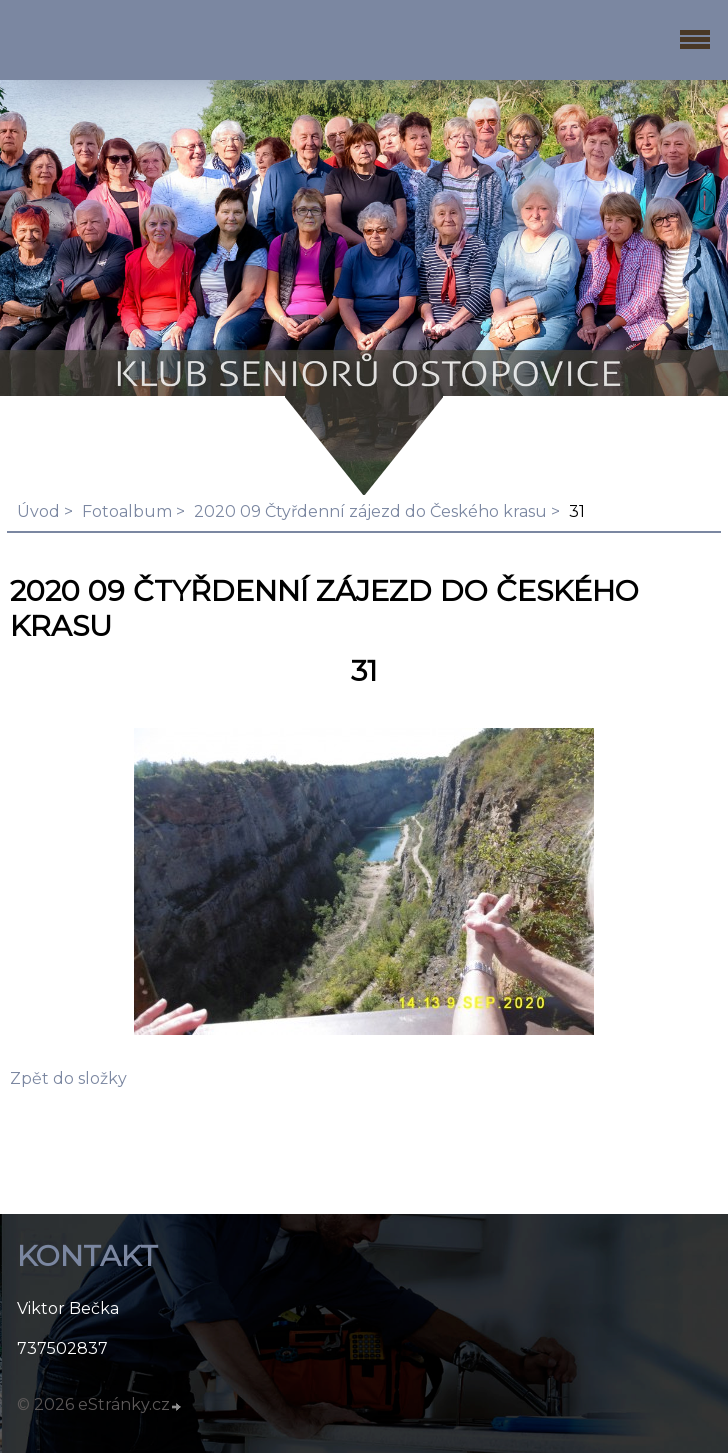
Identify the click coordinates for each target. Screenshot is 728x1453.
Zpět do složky (68, 1078)
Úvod (38, 511)
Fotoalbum (127, 511)
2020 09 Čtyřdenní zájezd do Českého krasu (370, 511)
